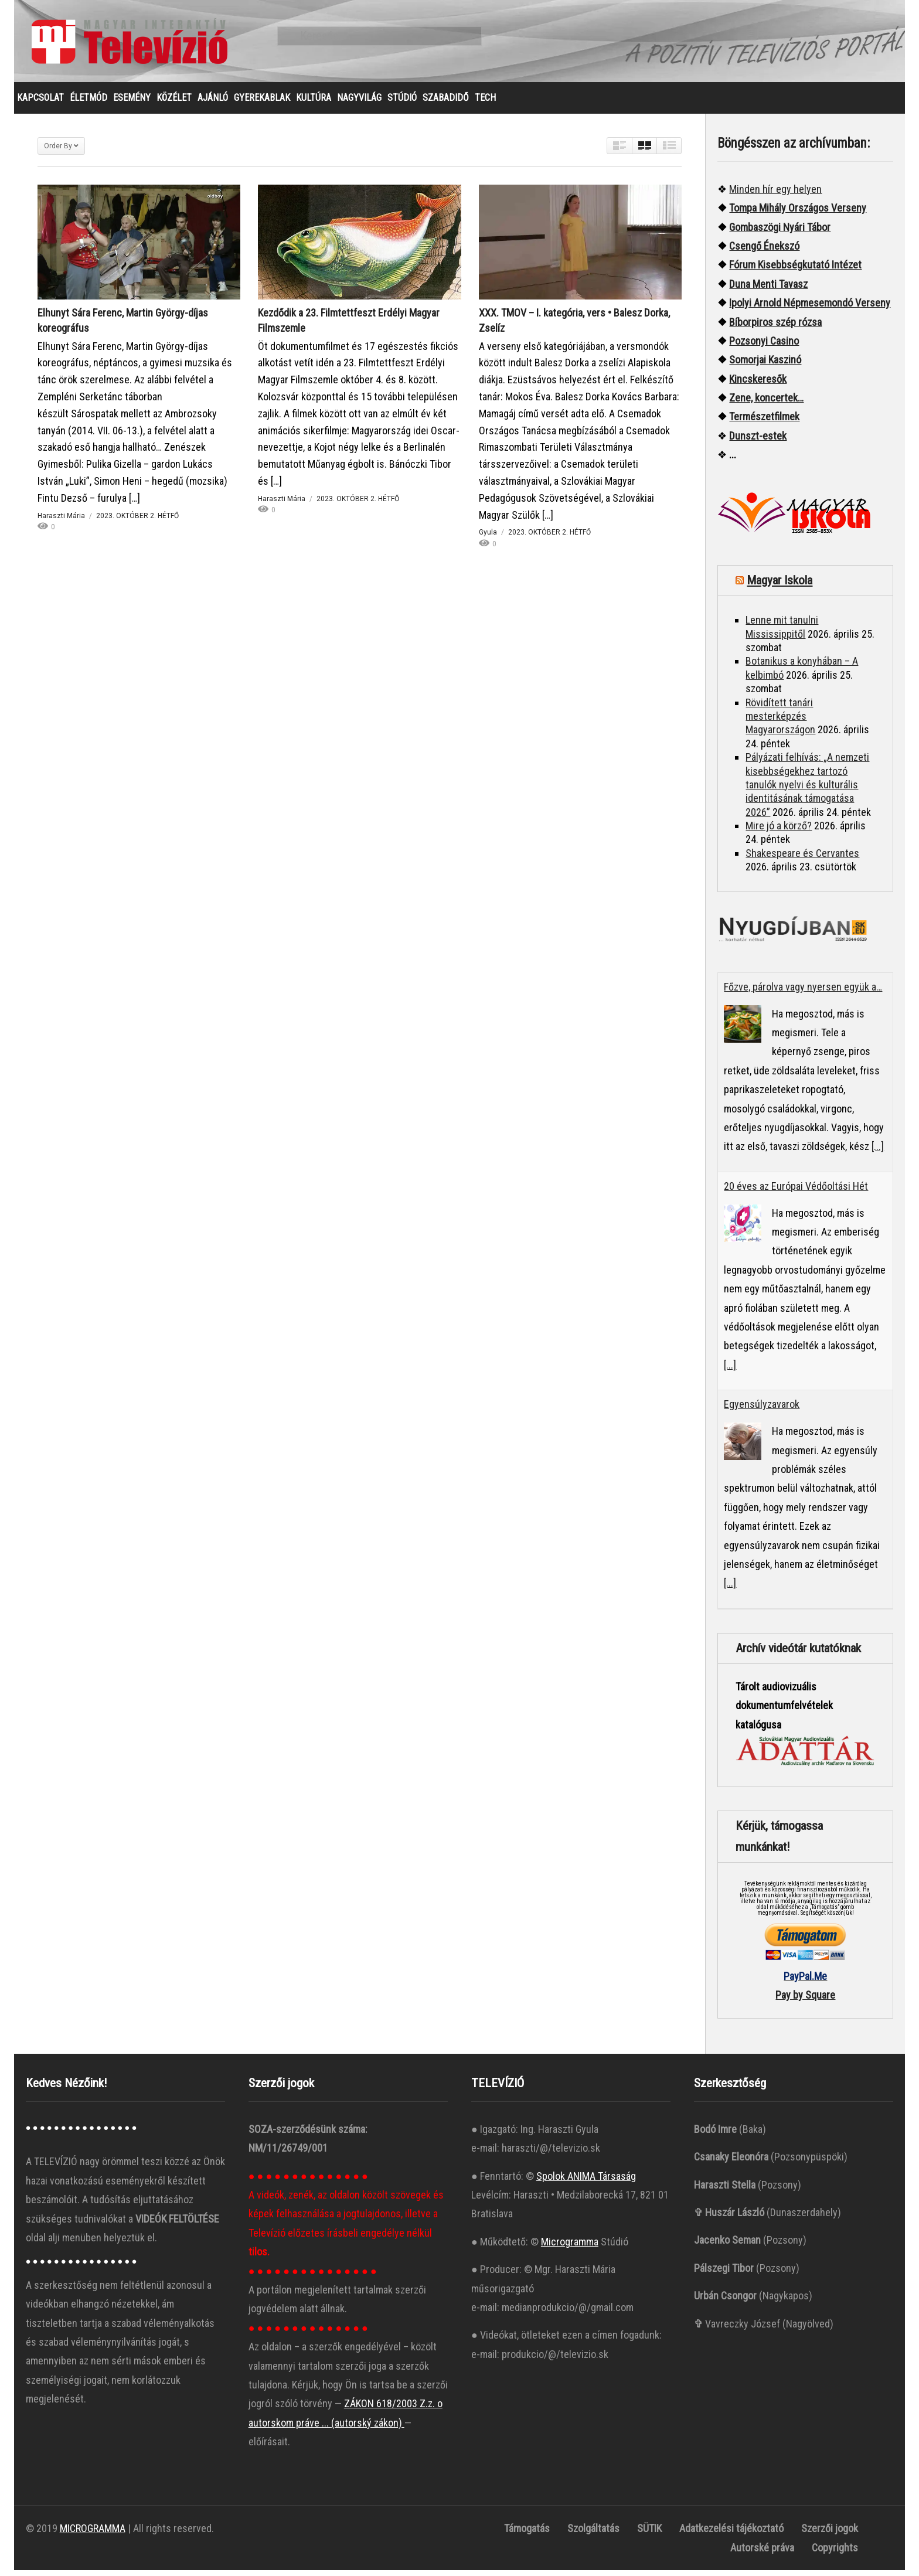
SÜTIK (649, 2534)
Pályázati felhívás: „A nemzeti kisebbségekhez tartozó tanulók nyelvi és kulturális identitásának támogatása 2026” (807, 790)
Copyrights (835, 2553)
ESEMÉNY (132, 103)
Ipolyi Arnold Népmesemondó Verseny (809, 308)
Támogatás (527, 2534)
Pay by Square (805, 2001)
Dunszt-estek (758, 441)
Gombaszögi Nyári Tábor (779, 233)
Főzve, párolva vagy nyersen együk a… (803, 992)
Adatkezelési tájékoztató (731, 2534)
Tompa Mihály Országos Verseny (797, 213)
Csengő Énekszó (764, 252)
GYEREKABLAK (262, 103)
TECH (485, 103)
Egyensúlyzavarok (761, 1410)
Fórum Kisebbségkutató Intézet (795, 270)
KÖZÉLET (174, 103)
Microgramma (569, 2247)
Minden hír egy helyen (775, 195)
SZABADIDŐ (446, 103)
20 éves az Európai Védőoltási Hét (796, 1192)
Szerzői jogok (829, 2534)
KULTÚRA (313, 103)
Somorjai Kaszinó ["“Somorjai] (765, 365)
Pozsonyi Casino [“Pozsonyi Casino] (764, 347)
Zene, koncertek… (766, 403)
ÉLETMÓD (88, 103)
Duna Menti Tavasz (768, 290)
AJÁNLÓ (213, 103)
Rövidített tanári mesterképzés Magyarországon (780, 722)
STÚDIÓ (402, 103)
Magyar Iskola (779, 586)
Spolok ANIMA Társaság (586, 2182)
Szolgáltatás (593, 2534)
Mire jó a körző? (779, 831)
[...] (878, 1152)
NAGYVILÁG (359, 103)
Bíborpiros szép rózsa (775, 328)
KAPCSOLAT (40, 103)
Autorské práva (762, 2553)
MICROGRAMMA (92, 2534)
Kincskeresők (758, 385)
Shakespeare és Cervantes (802, 859)
